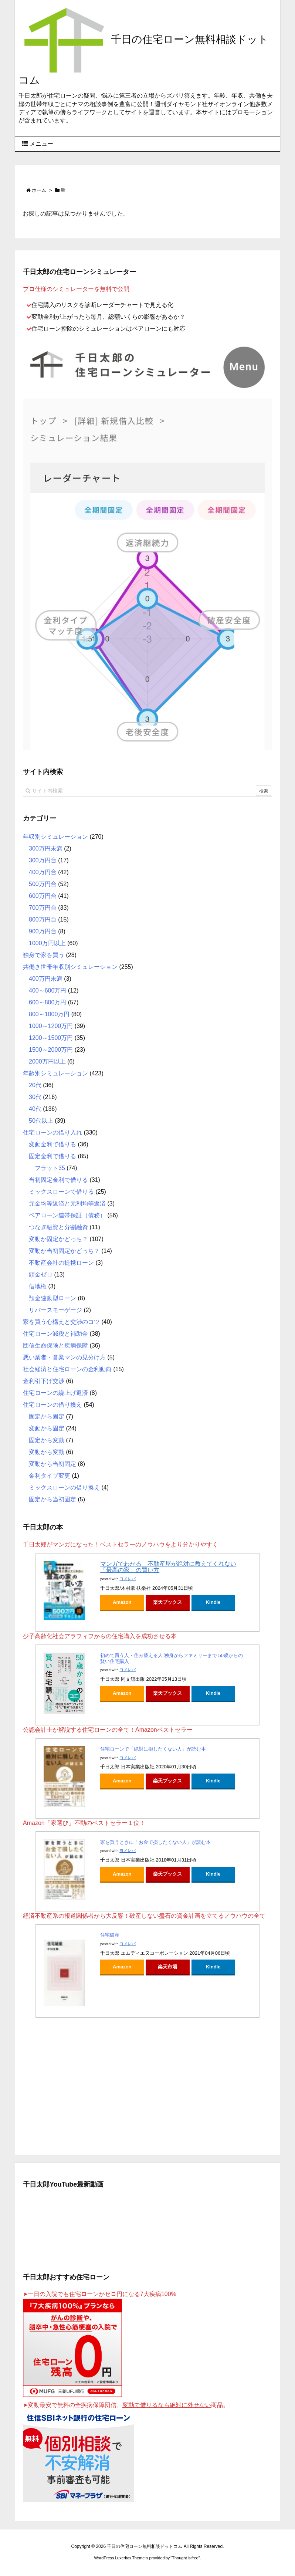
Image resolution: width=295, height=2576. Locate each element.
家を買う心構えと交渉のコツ (61, 1322)
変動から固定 (46, 1428)
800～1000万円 (49, 1014)
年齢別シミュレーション (55, 1073)
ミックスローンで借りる (61, 1192)
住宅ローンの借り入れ (52, 1132)
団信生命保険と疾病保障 (55, 1345)
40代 (35, 1109)
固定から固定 (46, 1416)
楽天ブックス (167, 1602)
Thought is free (185, 2558)
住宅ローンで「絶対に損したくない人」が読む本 (153, 1749)
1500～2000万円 (51, 1050)
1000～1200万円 (51, 1026)
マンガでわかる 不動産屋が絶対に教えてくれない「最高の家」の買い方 (168, 1567)
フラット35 (50, 1168)
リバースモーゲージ (55, 1310)
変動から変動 (46, 1452)
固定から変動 (46, 1440)
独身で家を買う (43, 955)
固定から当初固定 (52, 1499)
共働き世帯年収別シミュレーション (70, 967)
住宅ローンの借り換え (52, 1405)
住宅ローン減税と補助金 (55, 1334)
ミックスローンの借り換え (64, 1487)
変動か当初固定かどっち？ (64, 1251)
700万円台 (43, 908)
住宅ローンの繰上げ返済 (55, 1393)
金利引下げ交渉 (43, 1381)
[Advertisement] (147, 2085)
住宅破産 (109, 1935)
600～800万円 (47, 1002)
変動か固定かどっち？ (58, 1239)
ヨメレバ (127, 1579)
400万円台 (43, 872)
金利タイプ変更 (49, 1476)
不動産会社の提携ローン (61, 1263)
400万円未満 (45, 979)
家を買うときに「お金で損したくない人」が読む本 (155, 1842)
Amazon (122, 1602)
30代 (35, 1097)
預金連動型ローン (52, 1298)
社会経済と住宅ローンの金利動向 (67, 1369)
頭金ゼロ (40, 1274)
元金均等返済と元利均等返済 (67, 1203)
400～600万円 (47, 990)
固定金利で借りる (52, 1156)
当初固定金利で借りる (58, 1180)
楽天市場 (167, 1967)
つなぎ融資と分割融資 (58, 1227)
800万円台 (43, 919)
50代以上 (41, 1121)
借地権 (38, 1286)
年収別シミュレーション (55, 837)
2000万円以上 (47, 1061)
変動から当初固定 (52, 1464)
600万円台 (43, 896)
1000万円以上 (47, 943)
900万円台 (43, 931)
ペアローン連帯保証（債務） (67, 1215)
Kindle (213, 1602)
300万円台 (43, 860)
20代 (35, 1085)
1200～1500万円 (51, 1038)
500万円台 (43, 884)
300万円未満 (45, 848)
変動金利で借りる (52, 1144)
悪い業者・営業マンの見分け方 (64, 1357)
